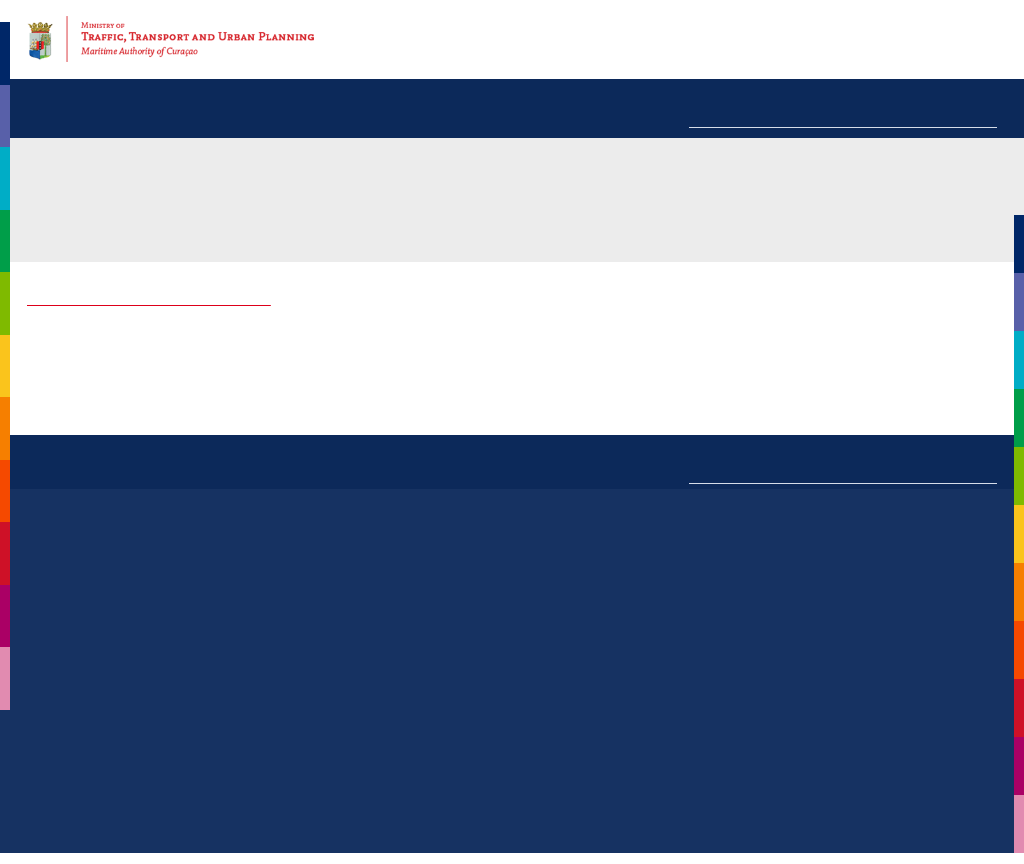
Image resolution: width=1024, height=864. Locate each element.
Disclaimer (959, 827)
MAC (41, 161)
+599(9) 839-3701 (571, 714)
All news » (319, 567)
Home (384, 39)
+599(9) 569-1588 (895, 697)
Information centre (807, 39)
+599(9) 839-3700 (572, 695)
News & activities (670, 39)
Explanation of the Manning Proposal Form (149, 304)
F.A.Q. (904, 39)
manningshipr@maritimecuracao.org (819, 779)
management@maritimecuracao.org (817, 729)
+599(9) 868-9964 (573, 733)
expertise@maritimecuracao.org (805, 754)
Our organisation (474, 39)
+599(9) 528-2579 (895, 680)
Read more (279, 763)
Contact (963, 39)
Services (573, 39)
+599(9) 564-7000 (898, 663)
